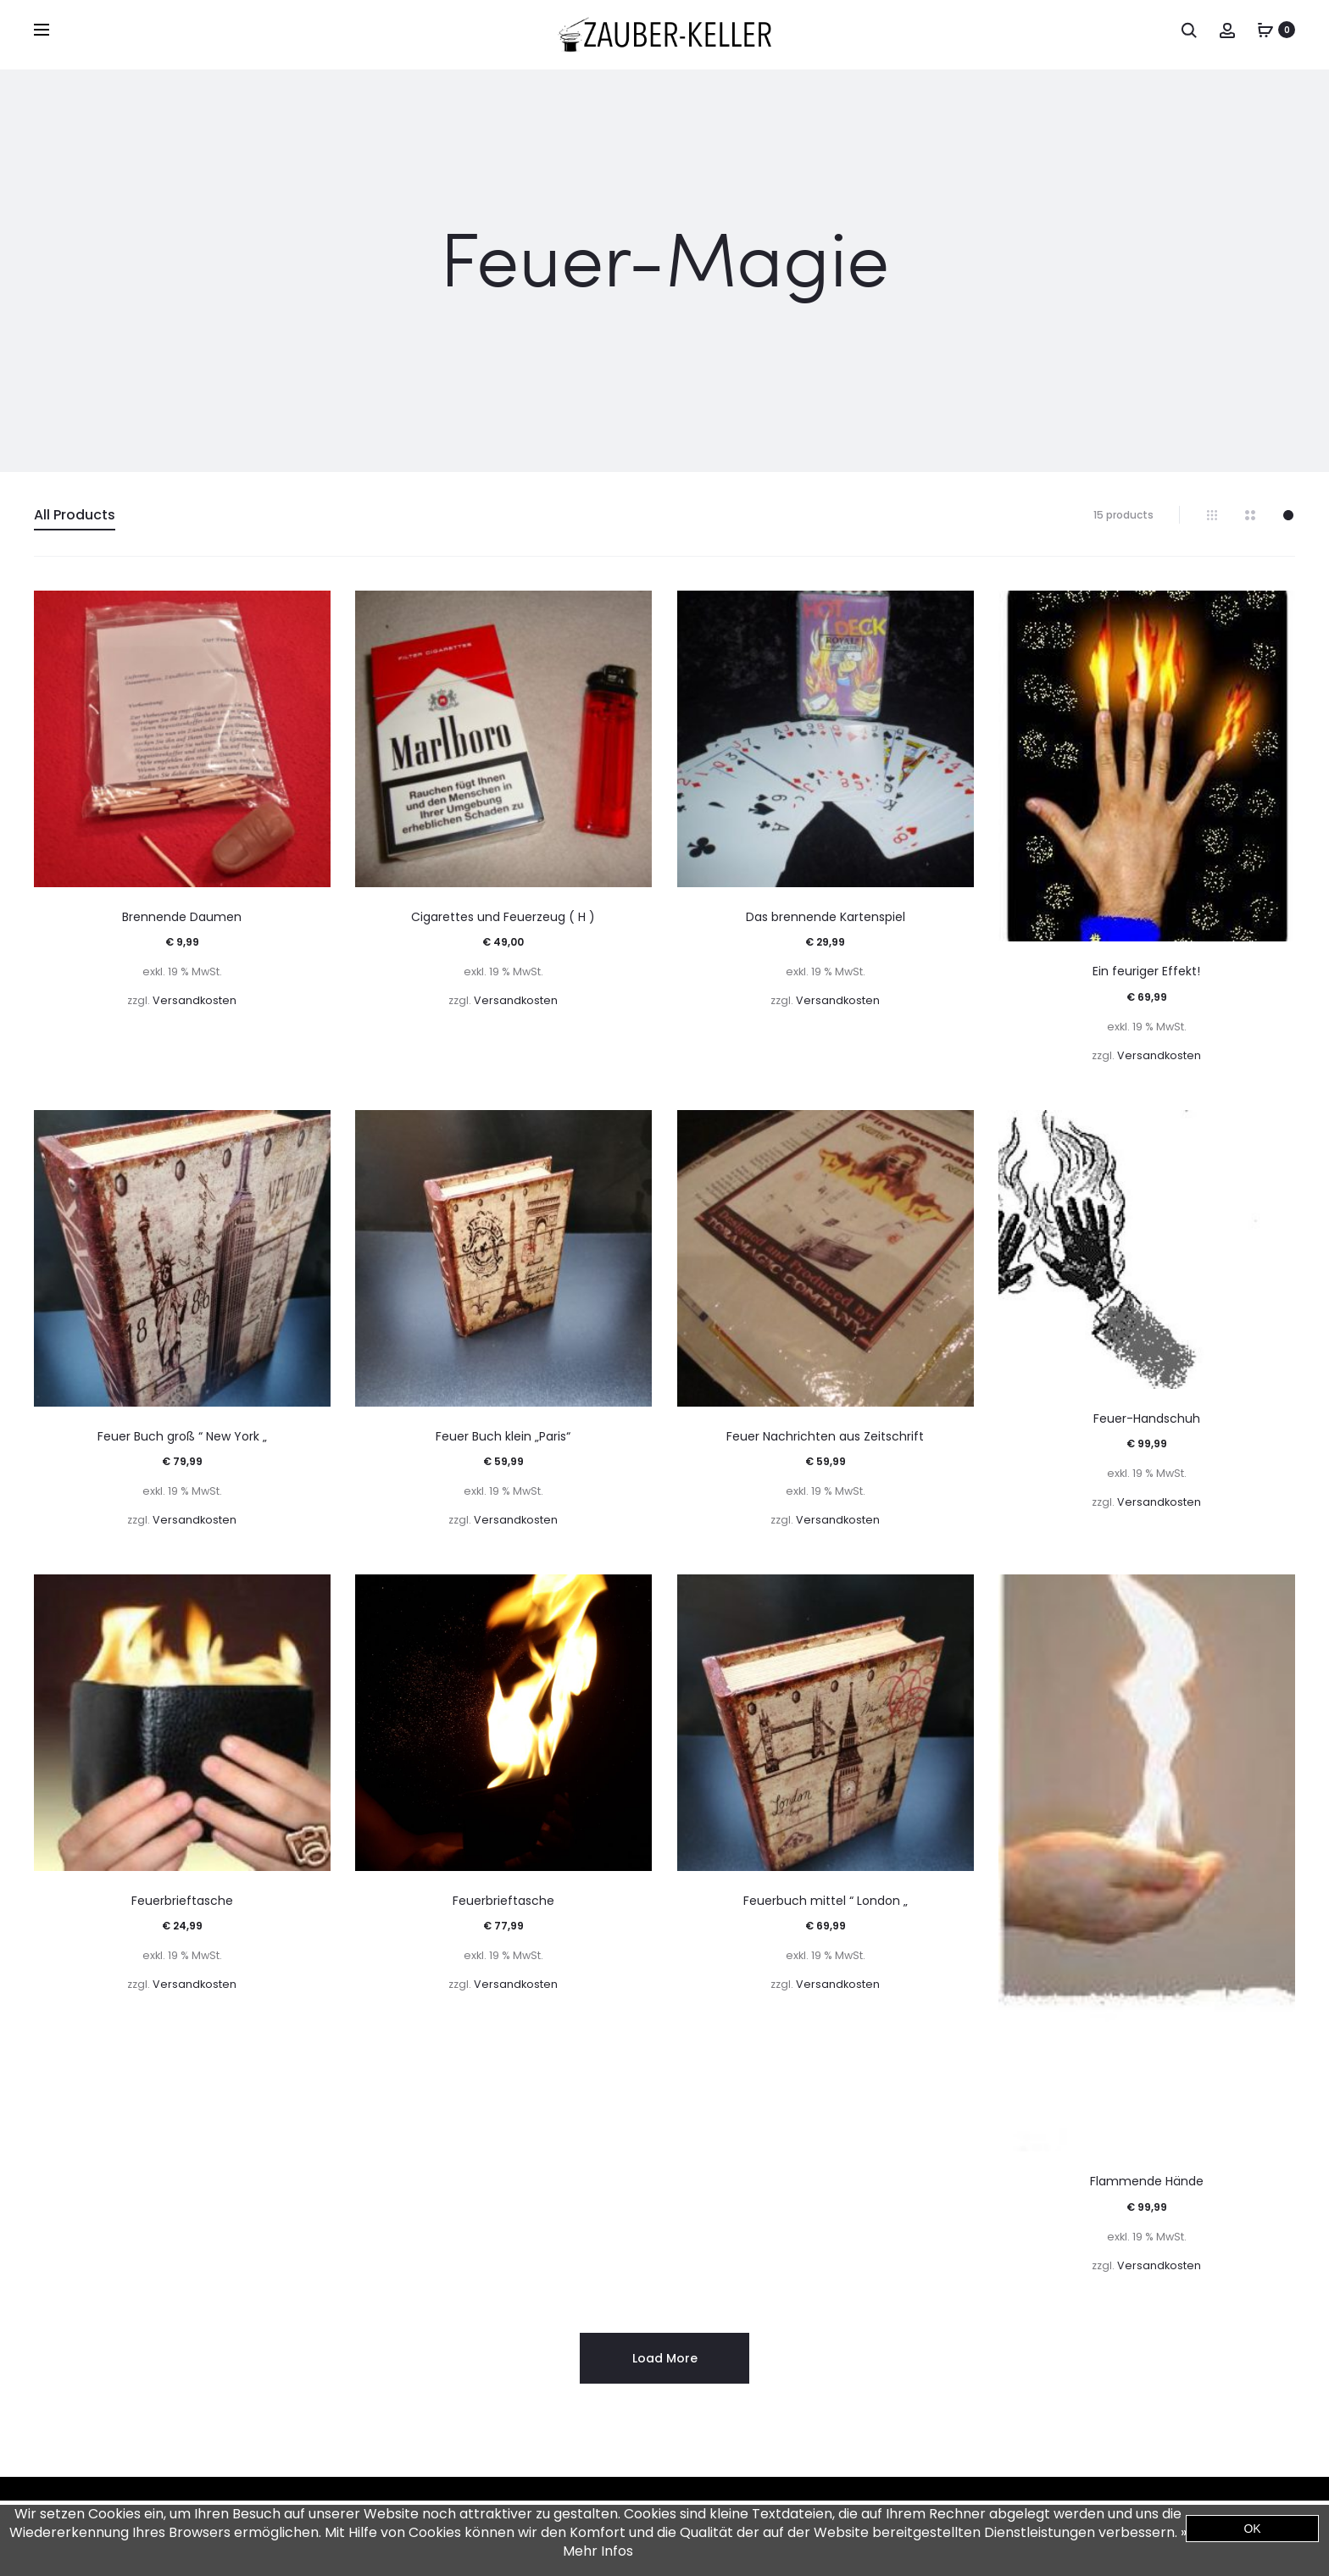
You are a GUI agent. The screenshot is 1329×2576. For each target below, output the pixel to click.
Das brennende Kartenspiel (825, 916)
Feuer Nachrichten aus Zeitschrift (825, 1436)
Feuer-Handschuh (1146, 1418)
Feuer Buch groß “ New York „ (182, 1436)
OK (1251, 2528)
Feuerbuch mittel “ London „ (825, 1900)
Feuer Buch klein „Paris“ (503, 1436)
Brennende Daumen (182, 916)
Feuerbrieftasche (182, 1900)
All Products (74, 515)
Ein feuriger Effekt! (1146, 971)
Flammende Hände (1147, 2181)
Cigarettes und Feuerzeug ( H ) (503, 916)
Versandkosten (194, 1000)
